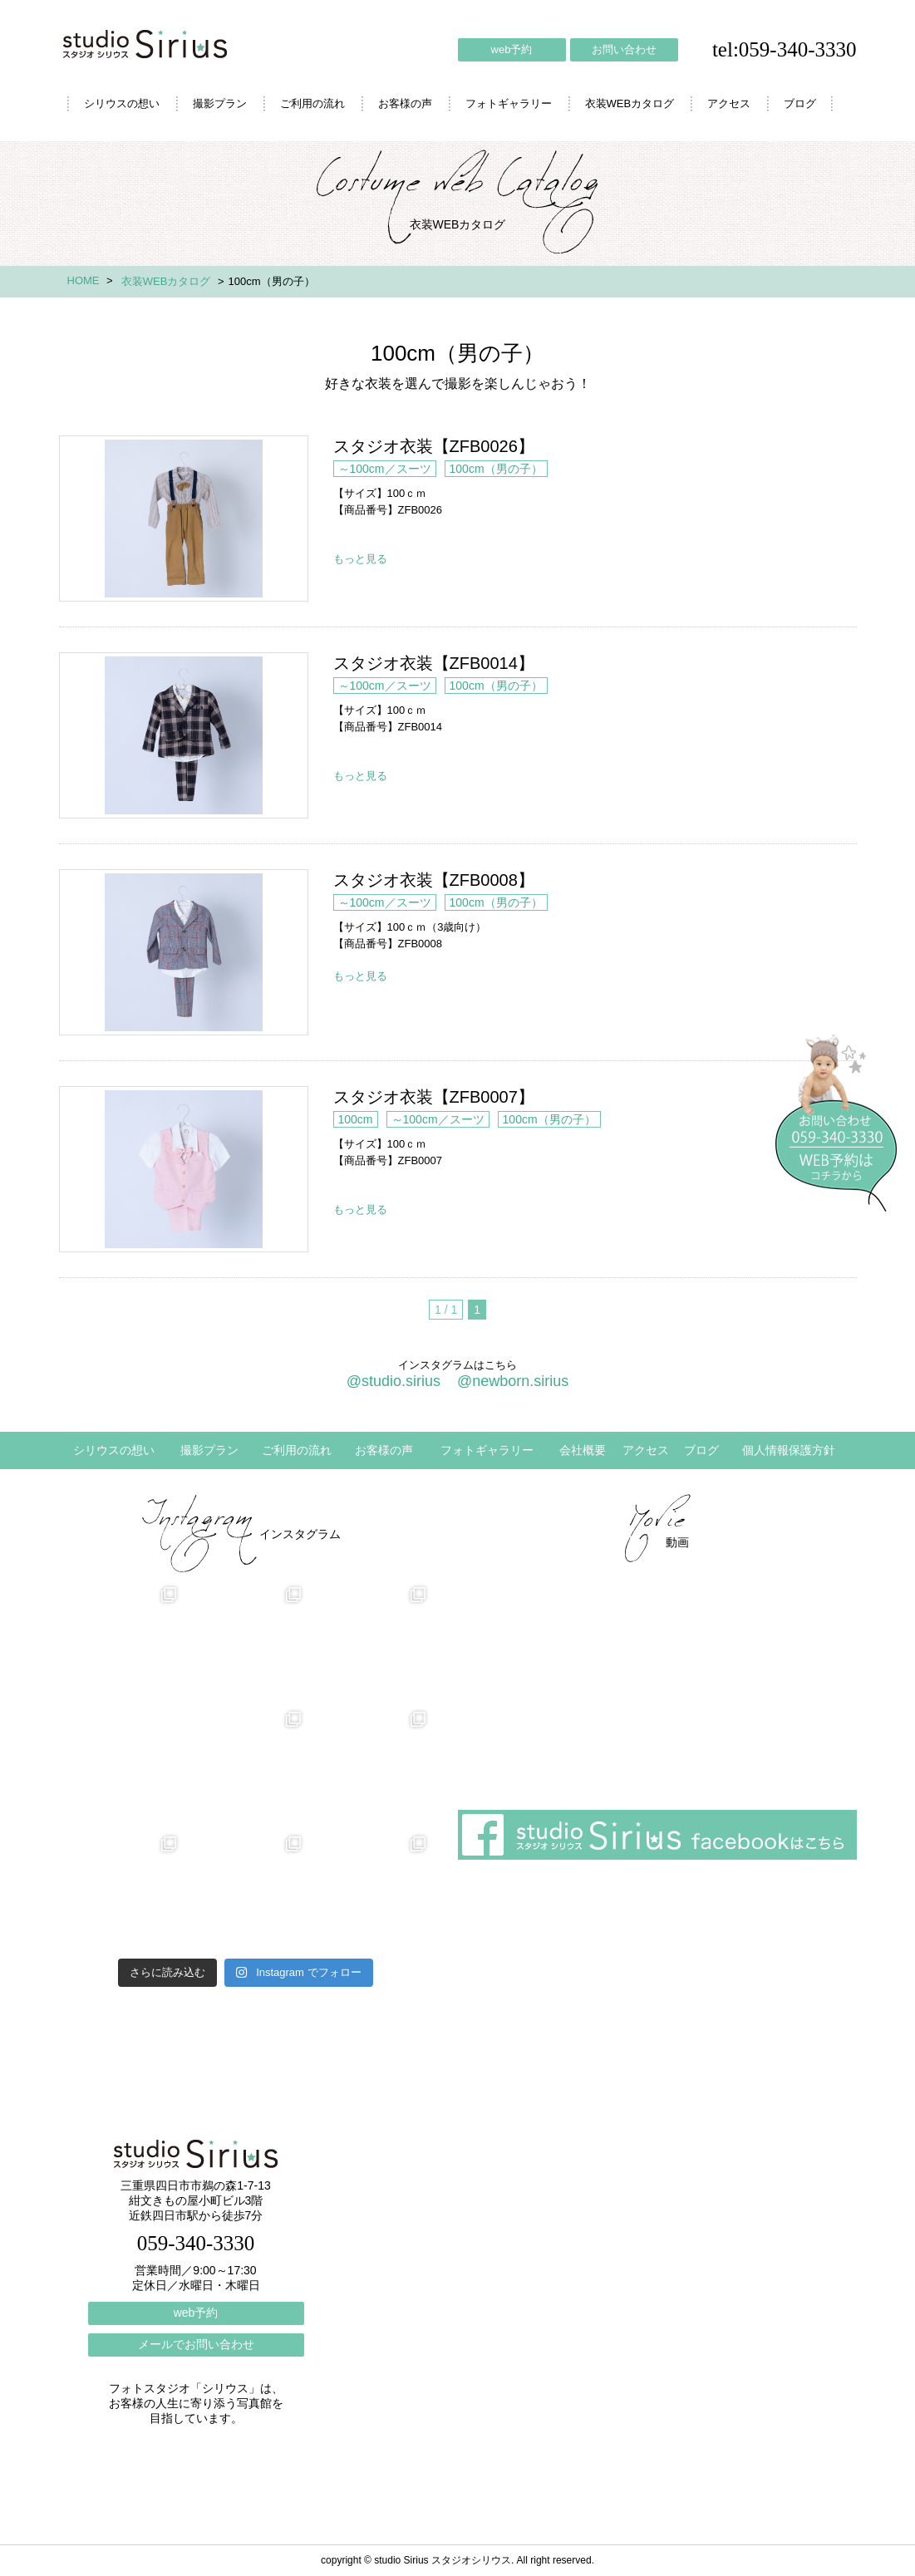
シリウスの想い (122, 103)
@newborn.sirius (512, 1381)
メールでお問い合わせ (196, 2344)
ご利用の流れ (312, 103)
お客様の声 (405, 103)
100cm (355, 1119)
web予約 (512, 49)
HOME (83, 280)
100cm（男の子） (496, 468)
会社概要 (582, 1450)
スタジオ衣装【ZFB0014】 (183, 735)
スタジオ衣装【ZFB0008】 (183, 952)
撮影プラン (220, 103)
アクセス (728, 103)
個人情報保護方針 (788, 1450)
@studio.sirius (393, 1381)
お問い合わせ (624, 49)
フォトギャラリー (508, 103)
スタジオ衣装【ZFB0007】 (183, 1169)
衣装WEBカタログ (630, 103)
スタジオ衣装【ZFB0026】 (183, 518)
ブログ (800, 103)
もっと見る (360, 559)
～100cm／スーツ (384, 468)
